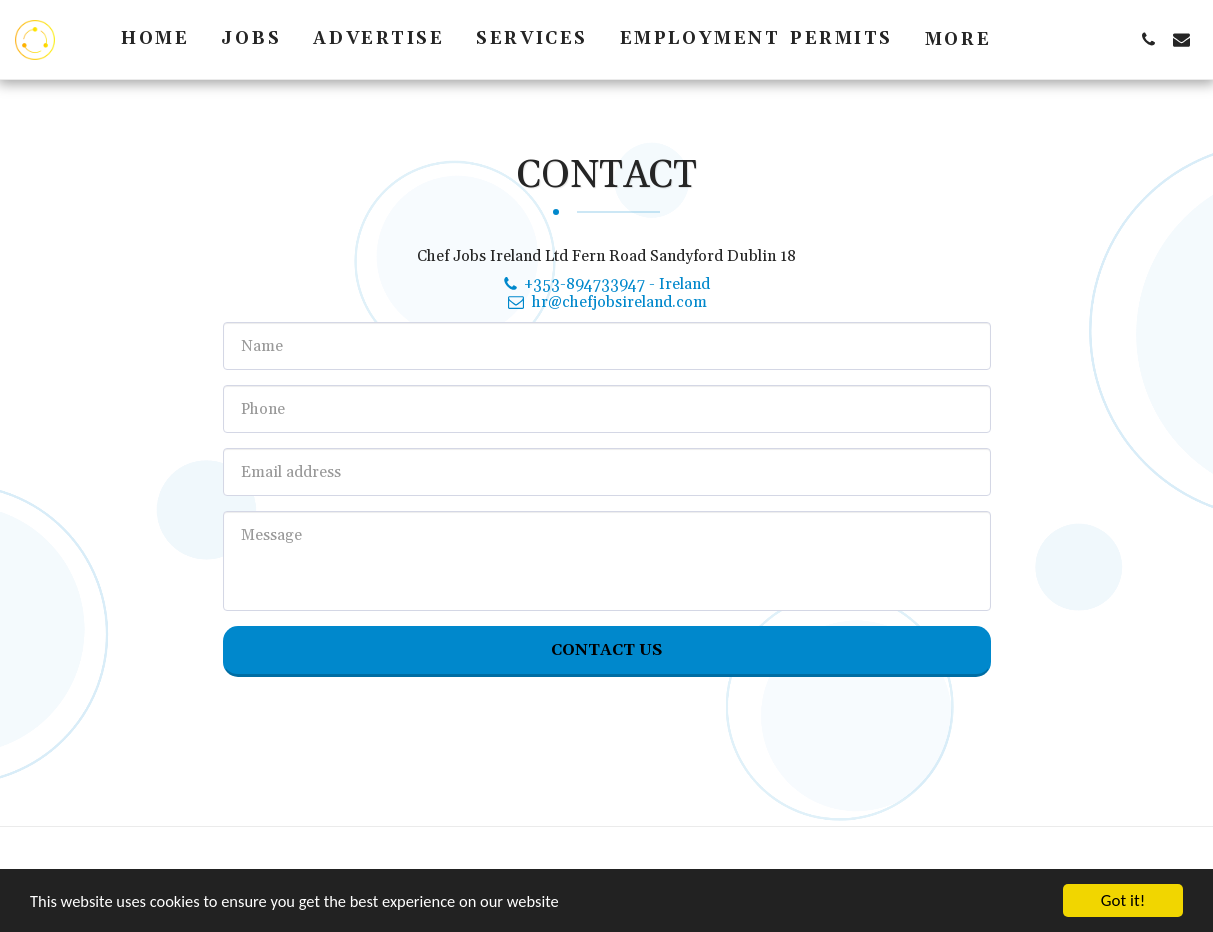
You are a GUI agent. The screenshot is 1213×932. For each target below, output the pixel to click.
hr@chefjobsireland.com (606, 302)
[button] (1148, 39)
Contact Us (606, 650)
